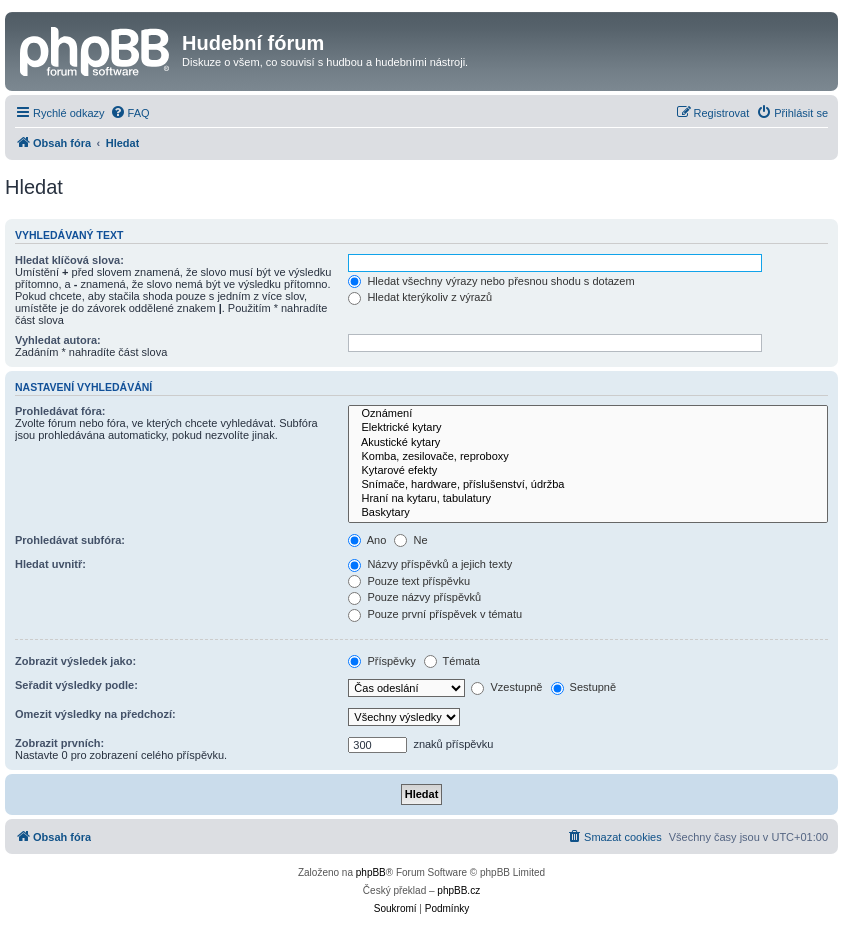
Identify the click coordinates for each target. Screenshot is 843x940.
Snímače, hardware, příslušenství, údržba (588, 485)
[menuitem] (130, 113)
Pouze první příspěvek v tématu (435, 614)
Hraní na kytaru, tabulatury (588, 499)
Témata (452, 661)
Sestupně (584, 687)
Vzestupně (506, 687)
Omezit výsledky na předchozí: (95, 714)
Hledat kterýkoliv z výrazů (420, 297)
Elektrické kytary (588, 428)
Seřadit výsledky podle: (76, 685)
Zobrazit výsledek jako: (75, 661)
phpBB (371, 872)
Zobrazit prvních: (59, 743)
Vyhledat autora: (58, 340)
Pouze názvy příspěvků (414, 597)
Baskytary (588, 513)
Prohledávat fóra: (60, 411)
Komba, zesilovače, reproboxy (588, 457)
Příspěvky (381, 661)
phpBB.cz (458, 890)
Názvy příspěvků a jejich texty (430, 564)
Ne (410, 540)
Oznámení (588, 414)
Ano (367, 540)
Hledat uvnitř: (50, 564)
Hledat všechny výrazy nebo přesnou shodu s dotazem (491, 281)
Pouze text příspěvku (409, 581)
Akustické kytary (588, 443)
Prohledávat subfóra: (70, 540)
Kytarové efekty (588, 471)
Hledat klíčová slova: (69, 260)
